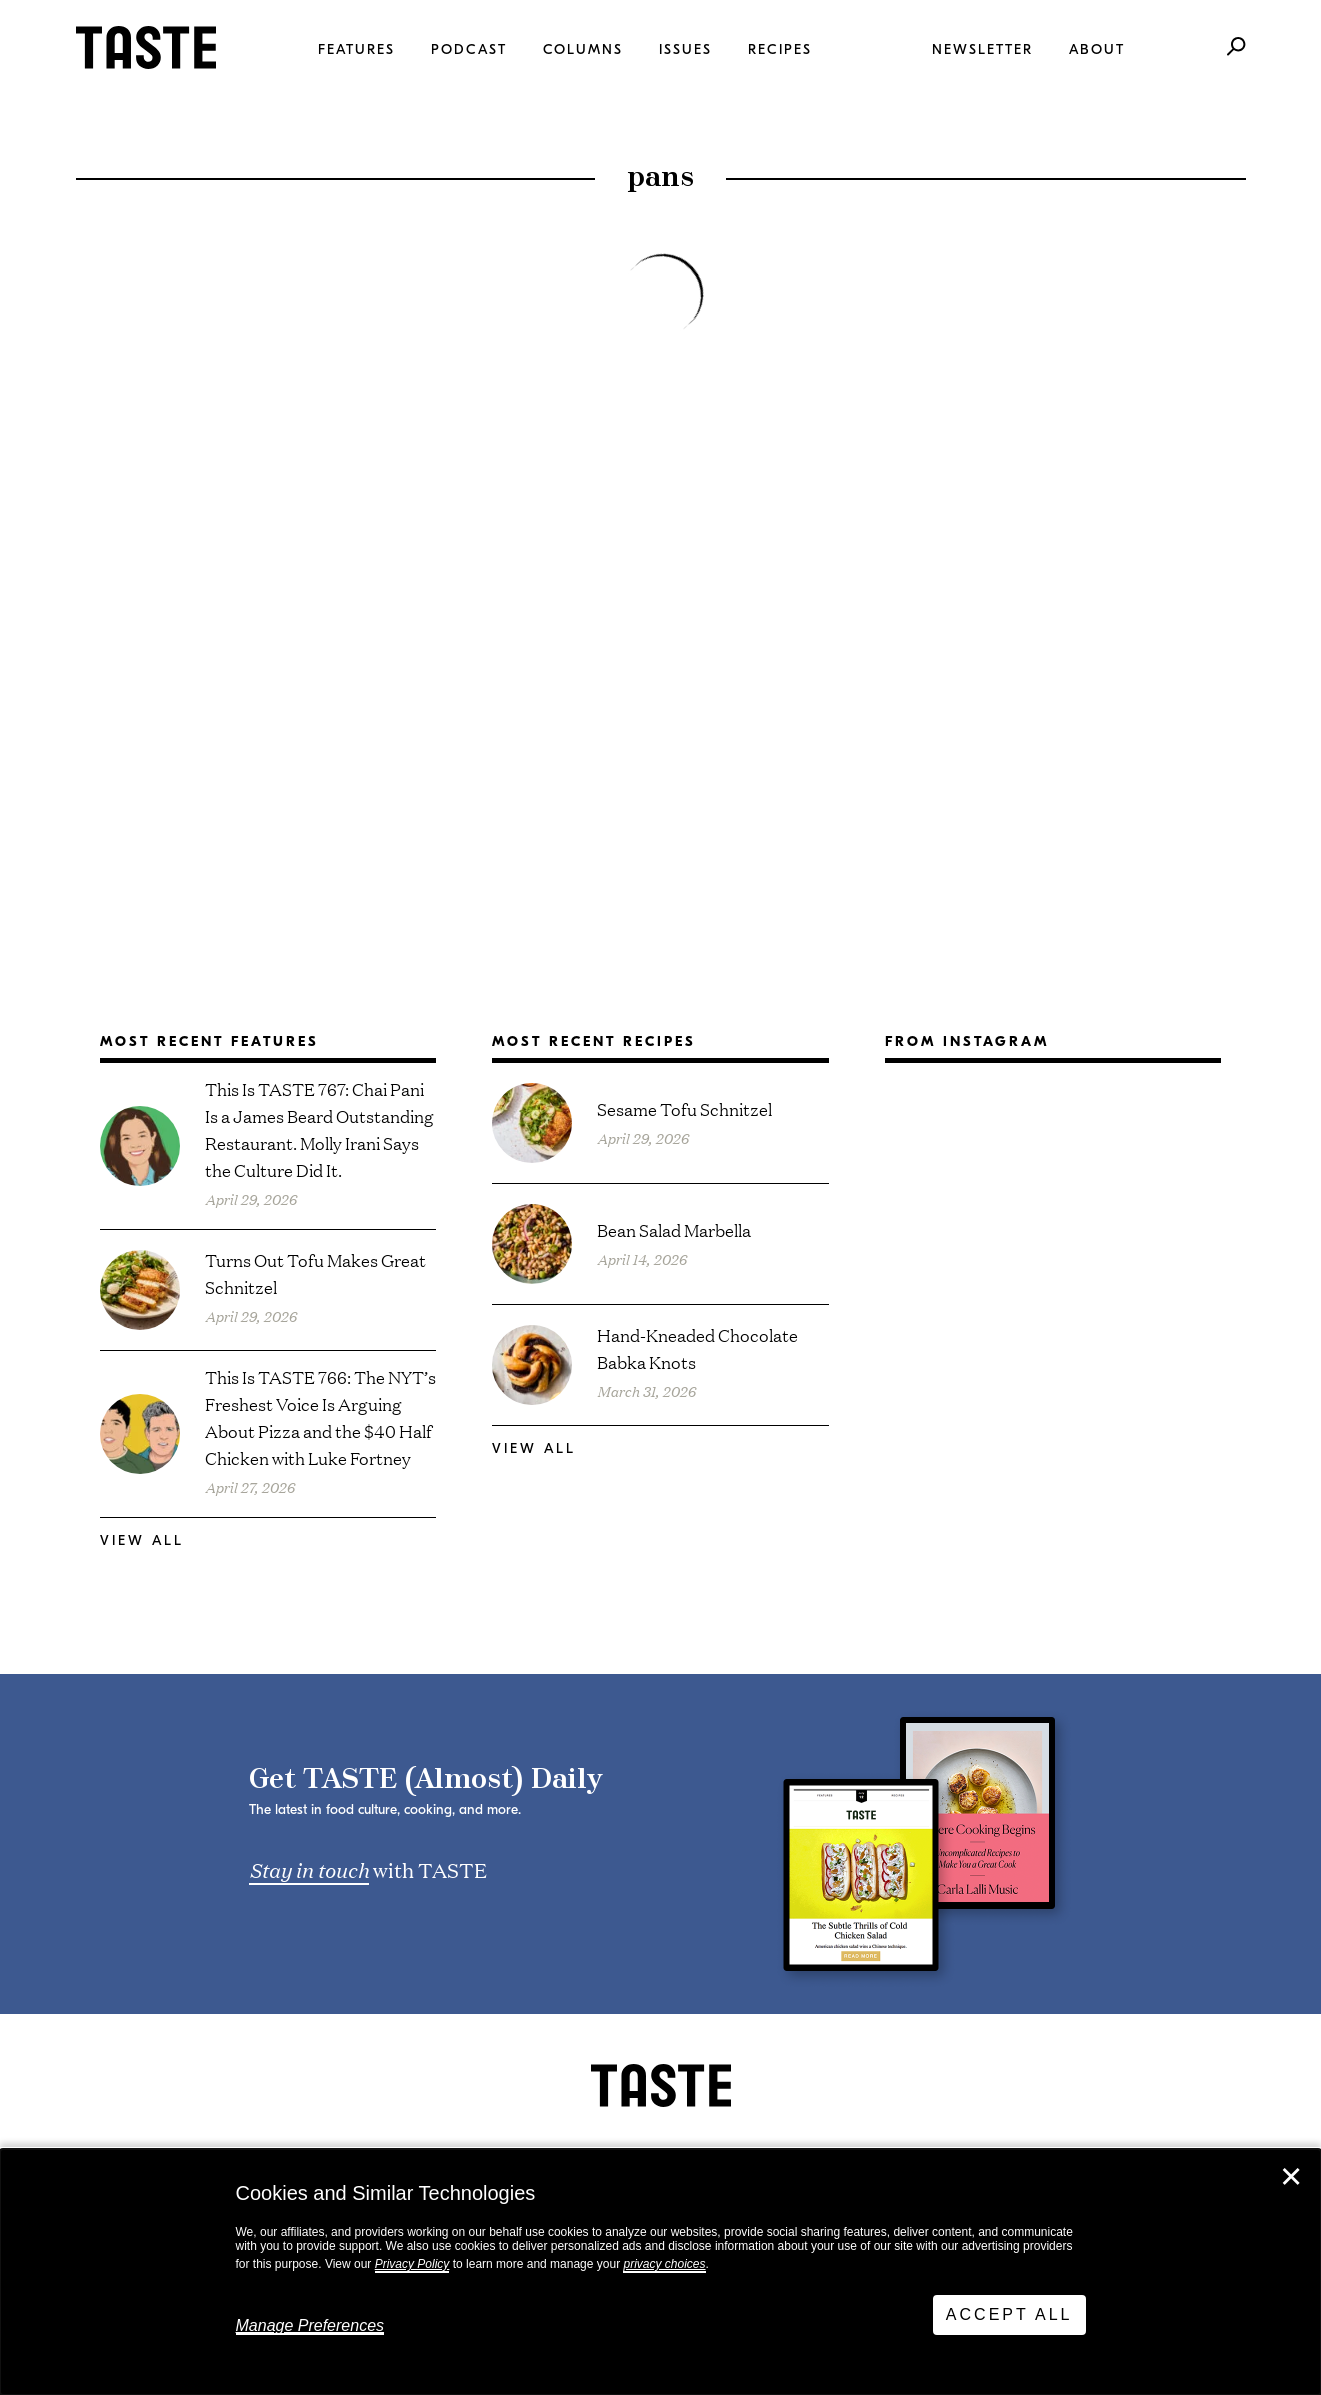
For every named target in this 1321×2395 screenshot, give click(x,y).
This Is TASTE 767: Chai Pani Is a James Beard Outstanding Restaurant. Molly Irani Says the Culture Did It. (319, 1129)
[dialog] (660, 2272)
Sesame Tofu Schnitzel (684, 1108)
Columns (583, 49)
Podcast (469, 49)
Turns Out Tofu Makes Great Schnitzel (315, 1273)
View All (142, 1540)
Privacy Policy (412, 2264)
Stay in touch (309, 1869)
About (1097, 49)
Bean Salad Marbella (674, 1229)
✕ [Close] (1291, 2177)
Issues (685, 49)
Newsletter (982, 49)
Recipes (780, 49)
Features (356, 49)
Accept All (1009, 2314)
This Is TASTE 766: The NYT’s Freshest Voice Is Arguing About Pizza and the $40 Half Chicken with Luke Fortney (320, 1417)
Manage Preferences (310, 2325)
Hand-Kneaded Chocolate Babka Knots (697, 1348)
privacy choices (664, 2264)
